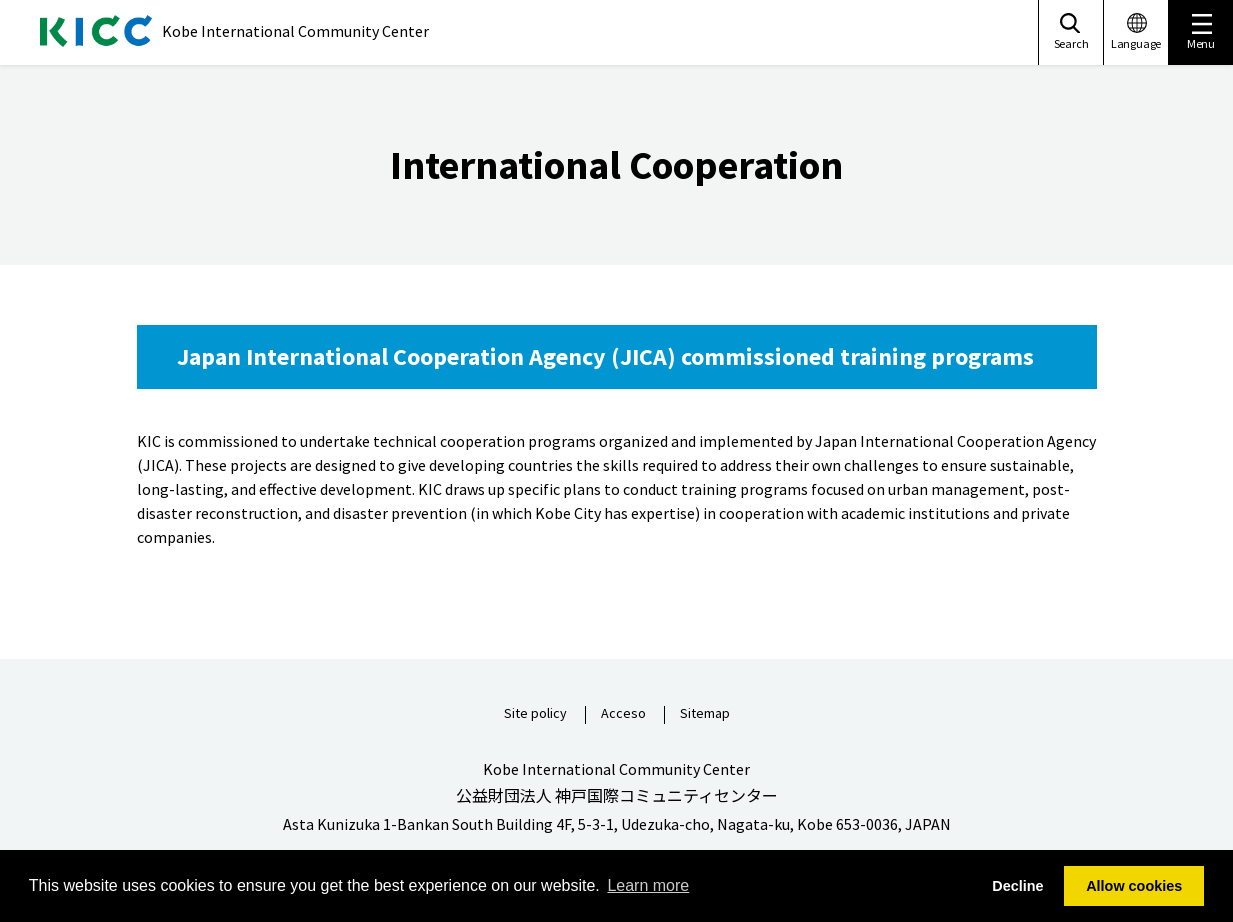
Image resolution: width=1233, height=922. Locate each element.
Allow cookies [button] (1134, 886)
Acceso (623, 714)
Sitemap (705, 714)
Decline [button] (1017, 886)
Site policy (535, 714)
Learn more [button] (648, 885)
